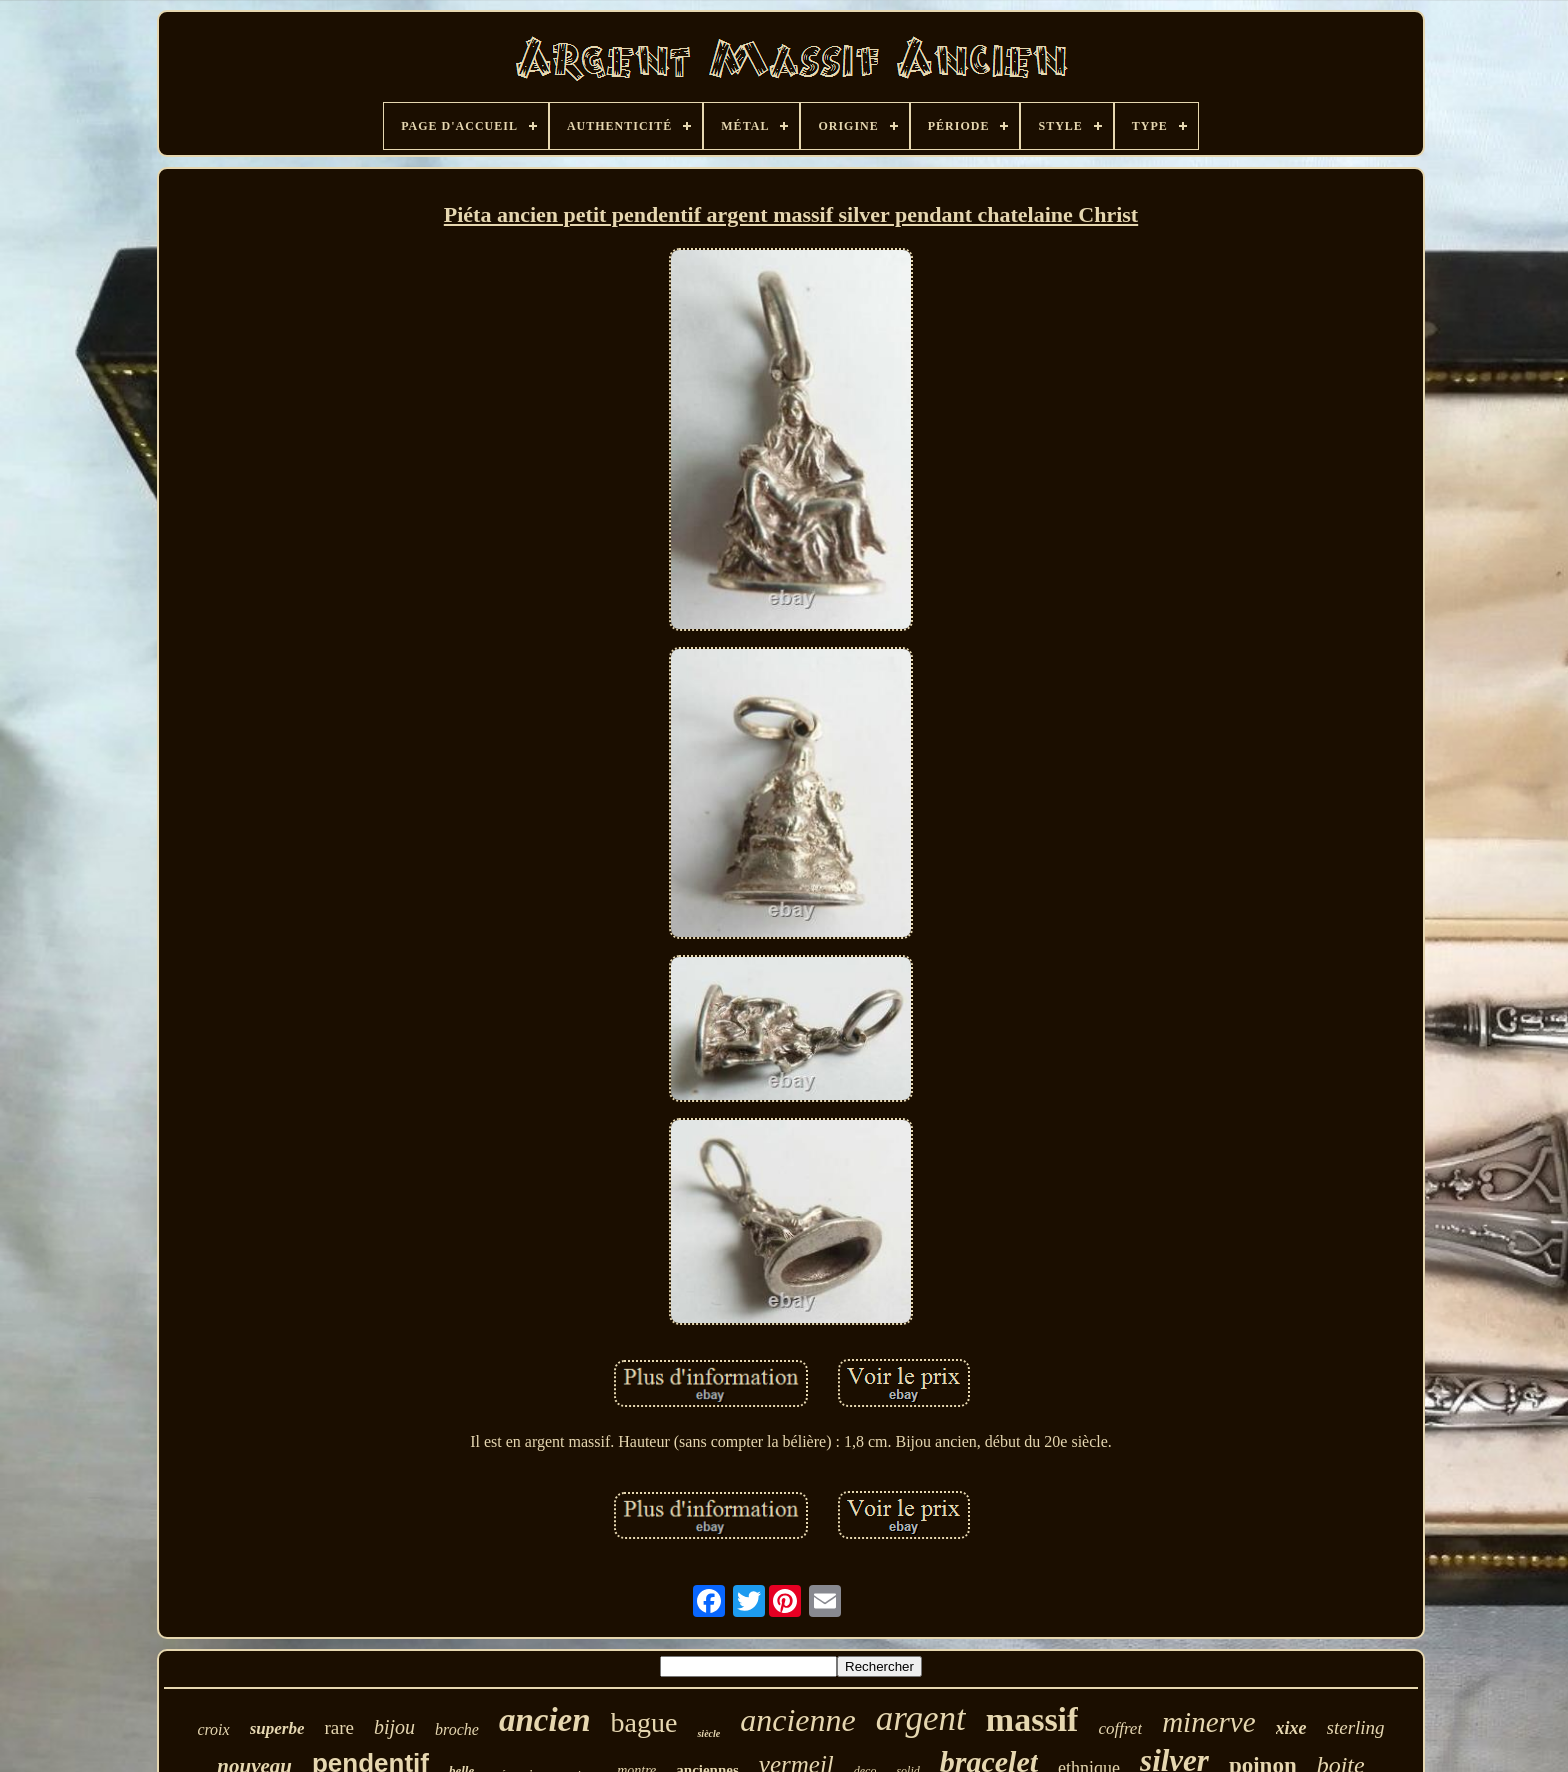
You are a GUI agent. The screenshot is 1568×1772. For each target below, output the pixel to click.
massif (1032, 1719)
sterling (1356, 1727)
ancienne (798, 1720)
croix (213, 1729)
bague (644, 1722)
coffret (1120, 1728)
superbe (277, 1728)
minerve (1208, 1722)
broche (457, 1729)
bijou (394, 1727)
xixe (1291, 1728)
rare (339, 1727)
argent (921, 1718)
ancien (545, 1720)
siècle (708, 1733)
